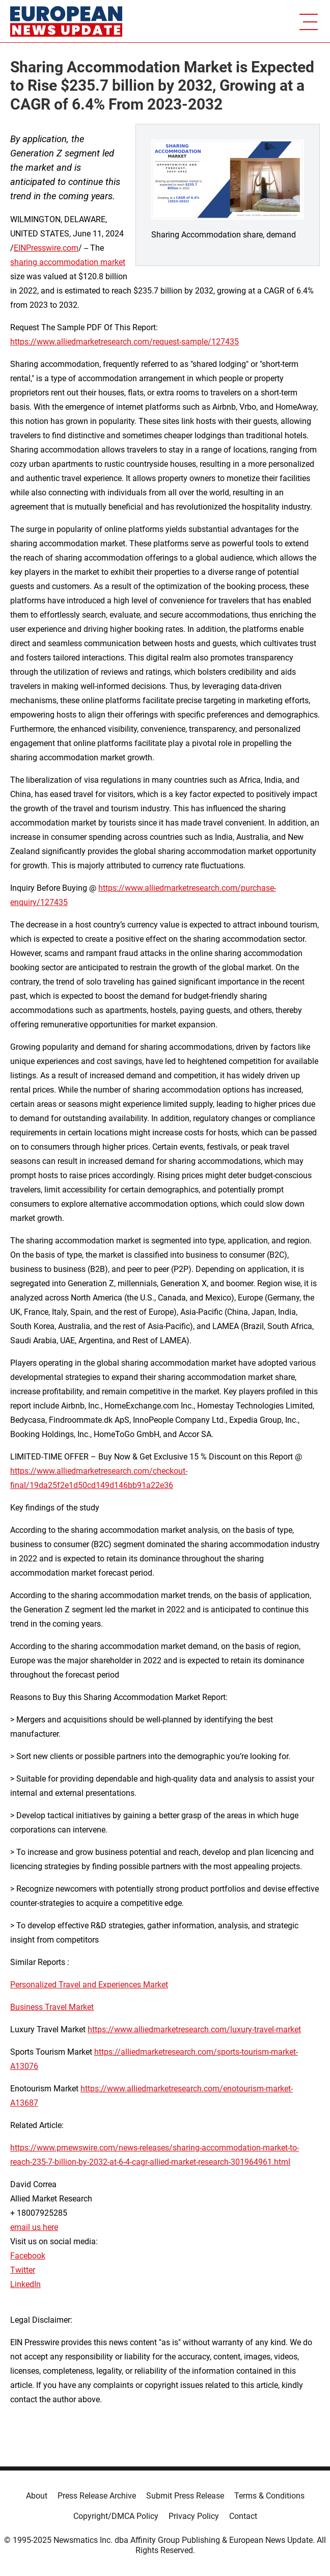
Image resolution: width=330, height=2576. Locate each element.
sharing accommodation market (67, 262)
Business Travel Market (52, 2007)
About (36, 2496)
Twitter (22, 2270)
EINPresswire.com (46, 248)
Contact (243, 2516)
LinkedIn (25, 2284)
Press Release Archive (97, 2496)
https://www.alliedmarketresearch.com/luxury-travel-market (194, 2029)
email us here (34, 2227)
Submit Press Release (185, 2496)
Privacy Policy (194, 2516)
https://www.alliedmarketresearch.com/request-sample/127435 (124, 342)
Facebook (27, 2256)
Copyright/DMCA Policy (115, 2516)
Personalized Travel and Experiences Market (89, 1984)
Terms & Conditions (269, 2496)
